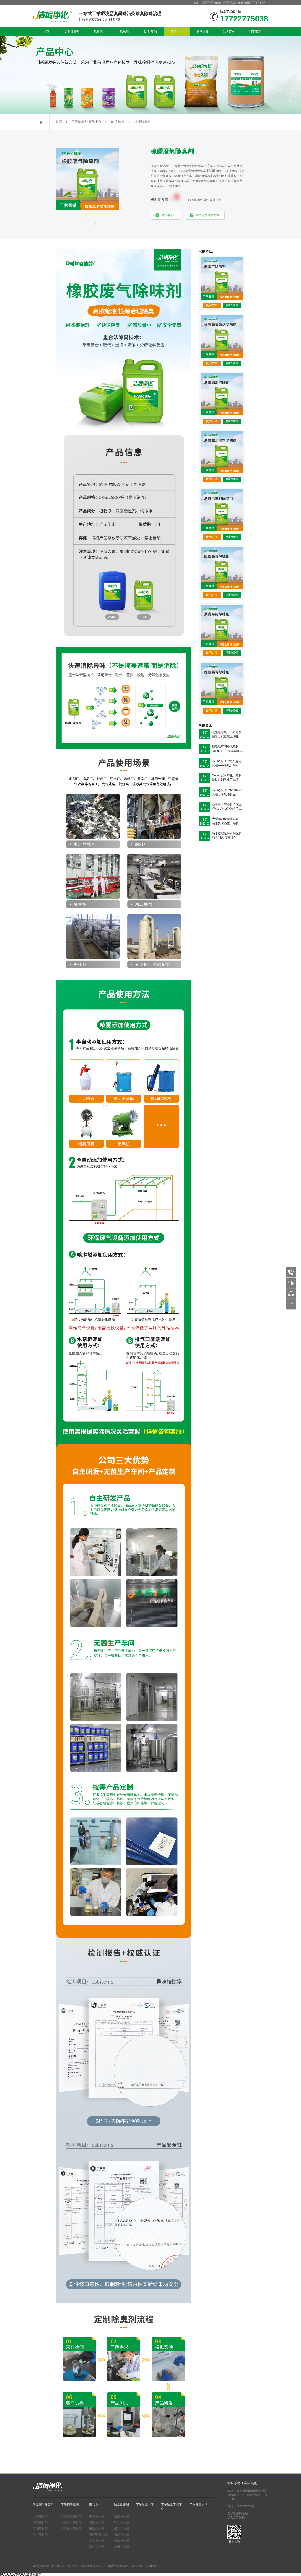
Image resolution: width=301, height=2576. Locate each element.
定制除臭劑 (72, 31)
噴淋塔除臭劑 (98, 2534)
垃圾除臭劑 (121, 2546)
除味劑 (124, 31)
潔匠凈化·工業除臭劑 (242, 2483)
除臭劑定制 (121, 2504)
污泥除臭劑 (40, 2528)
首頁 (46, 31)
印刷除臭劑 (121, 2522)
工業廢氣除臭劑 (71, 2516)
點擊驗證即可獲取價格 (207, 199)
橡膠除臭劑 (142, 122)
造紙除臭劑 (121, 2516)
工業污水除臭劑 (71, 2522)
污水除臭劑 (40, 2534)
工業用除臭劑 (70, 2504)
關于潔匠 (255, 31)
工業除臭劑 (40, 2516)
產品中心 (177, 31)
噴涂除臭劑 (121, 2534)
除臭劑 (98, 31)
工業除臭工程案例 (171, 2506)
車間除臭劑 (96, 2516)
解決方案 (203, 31)
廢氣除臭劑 (40, 2522)
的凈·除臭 (118, 122)
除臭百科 (229, 31)
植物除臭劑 (96, 2528)
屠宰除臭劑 (121, 2528)
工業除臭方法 (198, 2504)
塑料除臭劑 (96, 2546)
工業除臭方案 (145, 2504)
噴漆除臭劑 (96, 2522)
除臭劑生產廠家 (43, 2504)
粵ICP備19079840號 (144, 2566)
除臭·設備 (150, 31)
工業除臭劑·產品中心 (86, 122)
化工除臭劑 (96, 2540)
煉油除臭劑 (121, 2540)
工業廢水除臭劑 (71, 2528)
